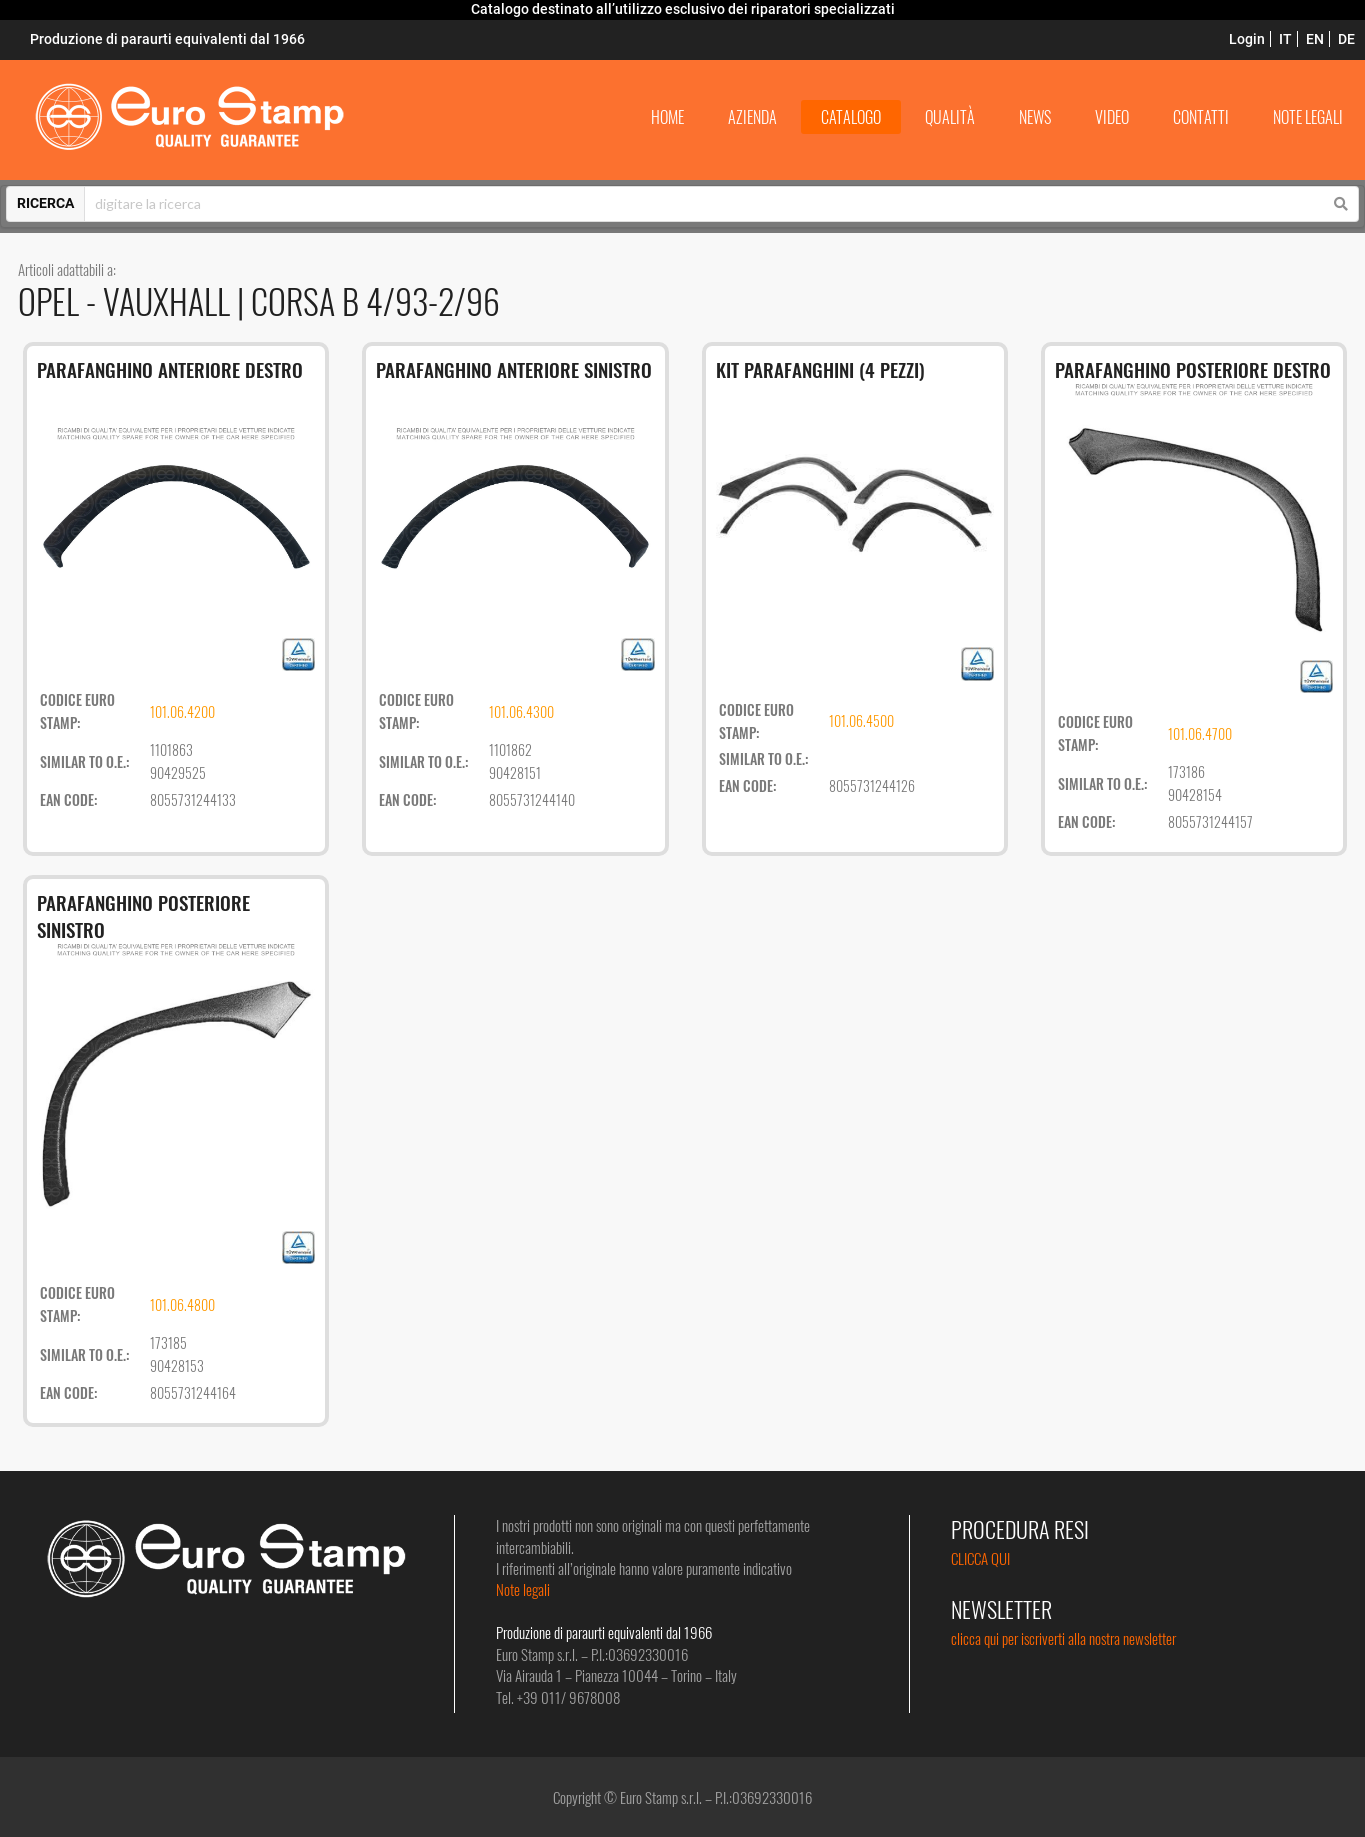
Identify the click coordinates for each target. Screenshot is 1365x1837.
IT (1285, 39)
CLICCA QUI (980, 1558)
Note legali (523, 1589)
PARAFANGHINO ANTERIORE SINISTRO (514, 369)
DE (1346, 39)
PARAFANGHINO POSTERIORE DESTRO (1193, 369)
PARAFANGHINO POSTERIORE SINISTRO (143, 915)
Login (1247, 39)
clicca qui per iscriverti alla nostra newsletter (1063, 1638)
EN (1315, 39)
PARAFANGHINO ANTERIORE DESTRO (170, 369)
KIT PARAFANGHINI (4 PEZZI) (820, 369)
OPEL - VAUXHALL (127, 300)
